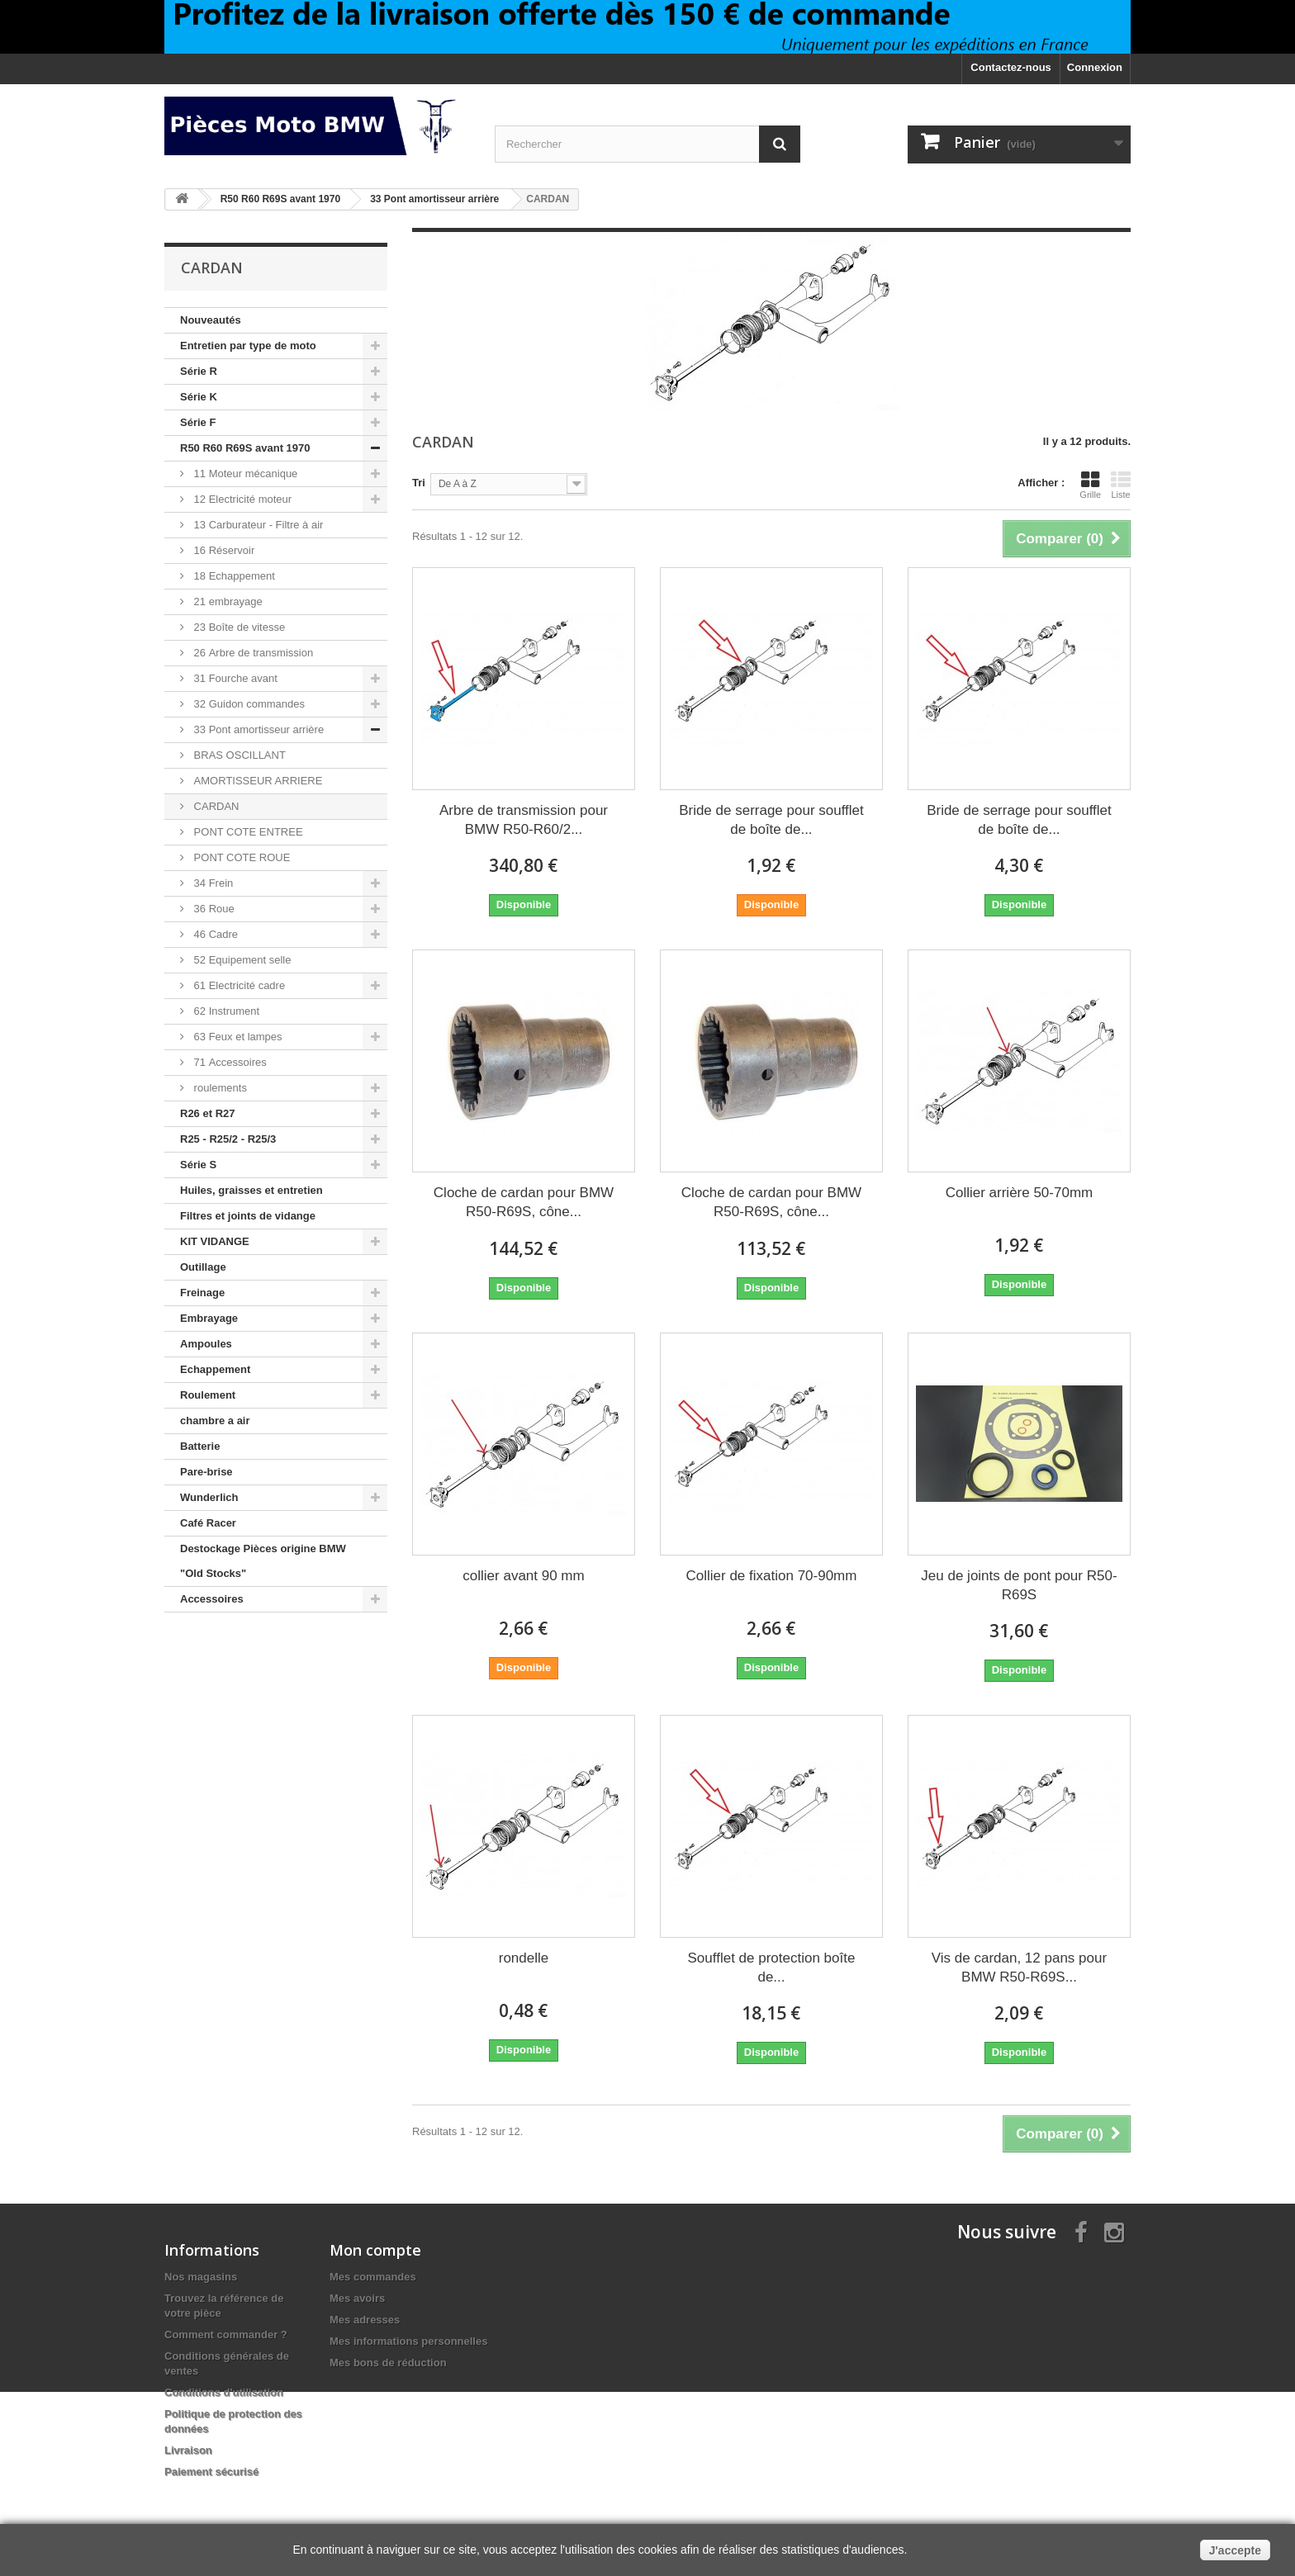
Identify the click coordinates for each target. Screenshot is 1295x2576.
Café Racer (208, 1523)
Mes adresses (365, 2319)
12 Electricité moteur (241, 499)
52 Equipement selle (241, 960)
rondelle (524, 1958)
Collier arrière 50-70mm (1019, 1192)
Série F (198, 422)
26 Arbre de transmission (252, 652)
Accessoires (212, 1599)
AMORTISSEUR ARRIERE (256, 780)
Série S (198, 1164)
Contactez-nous (1010, 67)
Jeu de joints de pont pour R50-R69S (1019, 1585)
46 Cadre (214, 934)
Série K (198, 397)
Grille (1090, 485)
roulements (219, 1088)
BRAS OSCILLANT (238, 755)
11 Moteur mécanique (244, 473)
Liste (1121, 485)
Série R (198, 371)
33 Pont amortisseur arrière (257, 729)
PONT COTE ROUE (240, 857)
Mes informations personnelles (408, 2341)
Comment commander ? (225, 2334)
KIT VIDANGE (214, 1241)
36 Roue (213, 908)
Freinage (202, 1292)
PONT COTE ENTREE (247, 832)
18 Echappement (233, 576)
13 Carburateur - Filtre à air (257, 525)
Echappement (215, 1369)
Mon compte (375, 2250)
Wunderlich (209, 1497)
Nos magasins (200, 2277)
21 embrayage (227, 601)
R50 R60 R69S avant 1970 (245, 448)
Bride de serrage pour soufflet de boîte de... (771, 820)
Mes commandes (373, 2277)
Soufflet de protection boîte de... (772, 1967)
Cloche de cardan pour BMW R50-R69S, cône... (524, 1202)
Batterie (200, 1446)
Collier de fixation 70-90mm (771, 1576)
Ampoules (206, 1344)
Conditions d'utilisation (223, 2392)
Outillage (203, 1267)
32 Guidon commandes (248, 704)
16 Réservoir (222, 550)
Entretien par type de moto (248, 345)
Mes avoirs (357, 2298)
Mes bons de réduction (388, 2362)
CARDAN (215, 806)
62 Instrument (225, 1011)
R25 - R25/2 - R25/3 (228, 1139)
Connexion (1094, 67)
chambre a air (215, 1420)
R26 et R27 (207, 1113)
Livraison (188, 2450)
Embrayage (209, 1318)
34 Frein (212, 883)
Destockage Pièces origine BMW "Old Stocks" (263, 1560)
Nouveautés (210, 320)
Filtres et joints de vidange (247, 1216)
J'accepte (1235, 2550)
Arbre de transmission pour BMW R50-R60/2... (523, 820)
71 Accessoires (229, 1062)
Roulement (207, 1395)
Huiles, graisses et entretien (251, 1190)
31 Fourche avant (234, 678)
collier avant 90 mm (523, 1576)
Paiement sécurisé (211, 2471)
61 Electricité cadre (238, 985)
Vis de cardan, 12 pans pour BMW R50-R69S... (1019, 1967)
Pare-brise (206, 1472)
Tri (418, 482)
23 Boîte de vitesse (238, 627)
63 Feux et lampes (236, 1036)
